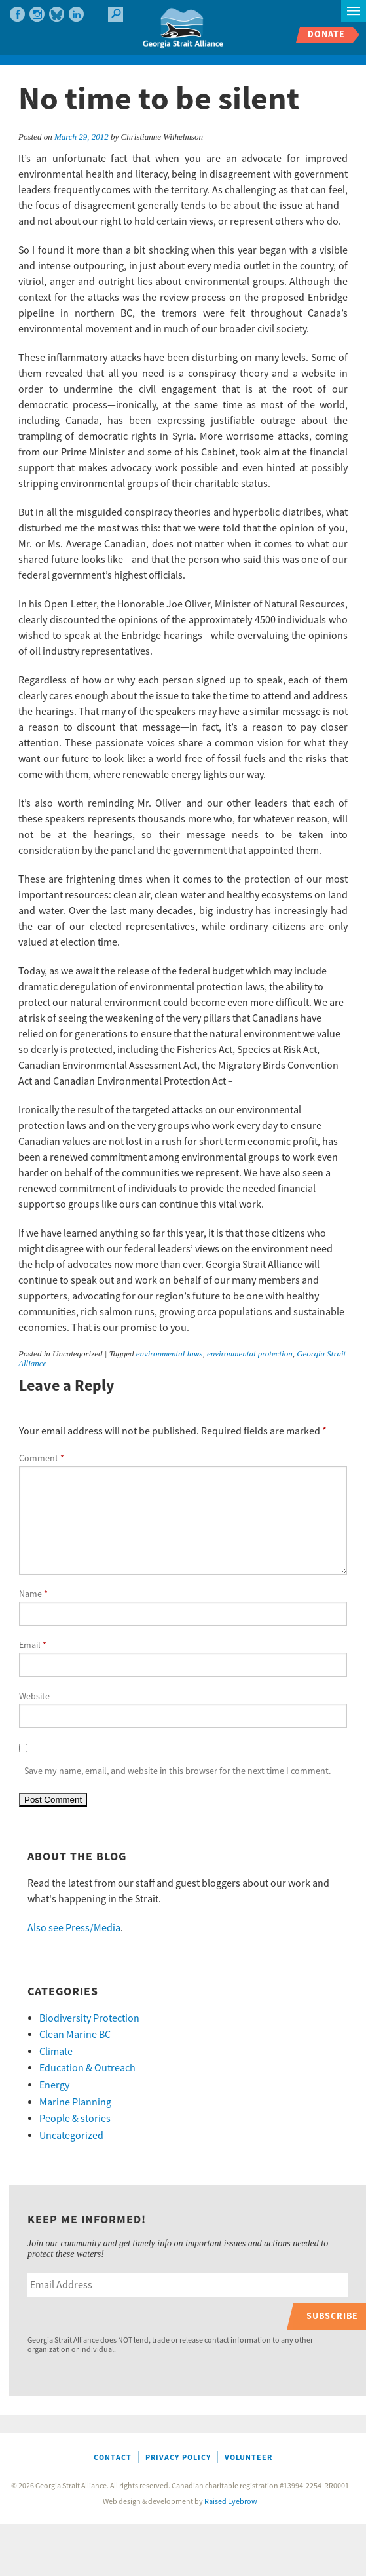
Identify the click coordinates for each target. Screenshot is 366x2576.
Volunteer (248, 2457)
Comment (41, 1459)
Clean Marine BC (75, 2034)
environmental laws (169, 1353)
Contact (113, 2457)
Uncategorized (71, 2135)
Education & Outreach (87, 2068)
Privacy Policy (178, 2457)
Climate (56, 2051)
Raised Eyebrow (230, 2502)
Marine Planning (75, 2102)
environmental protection (250, 1353)
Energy (54, 2085)
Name (33, 1594)
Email (32, 1645)
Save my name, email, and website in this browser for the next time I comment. (177, 1771)
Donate (326, 34)
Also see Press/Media (73, 1927)
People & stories (75, 2118)
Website (34, 1696)
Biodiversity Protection (89, 2018)
